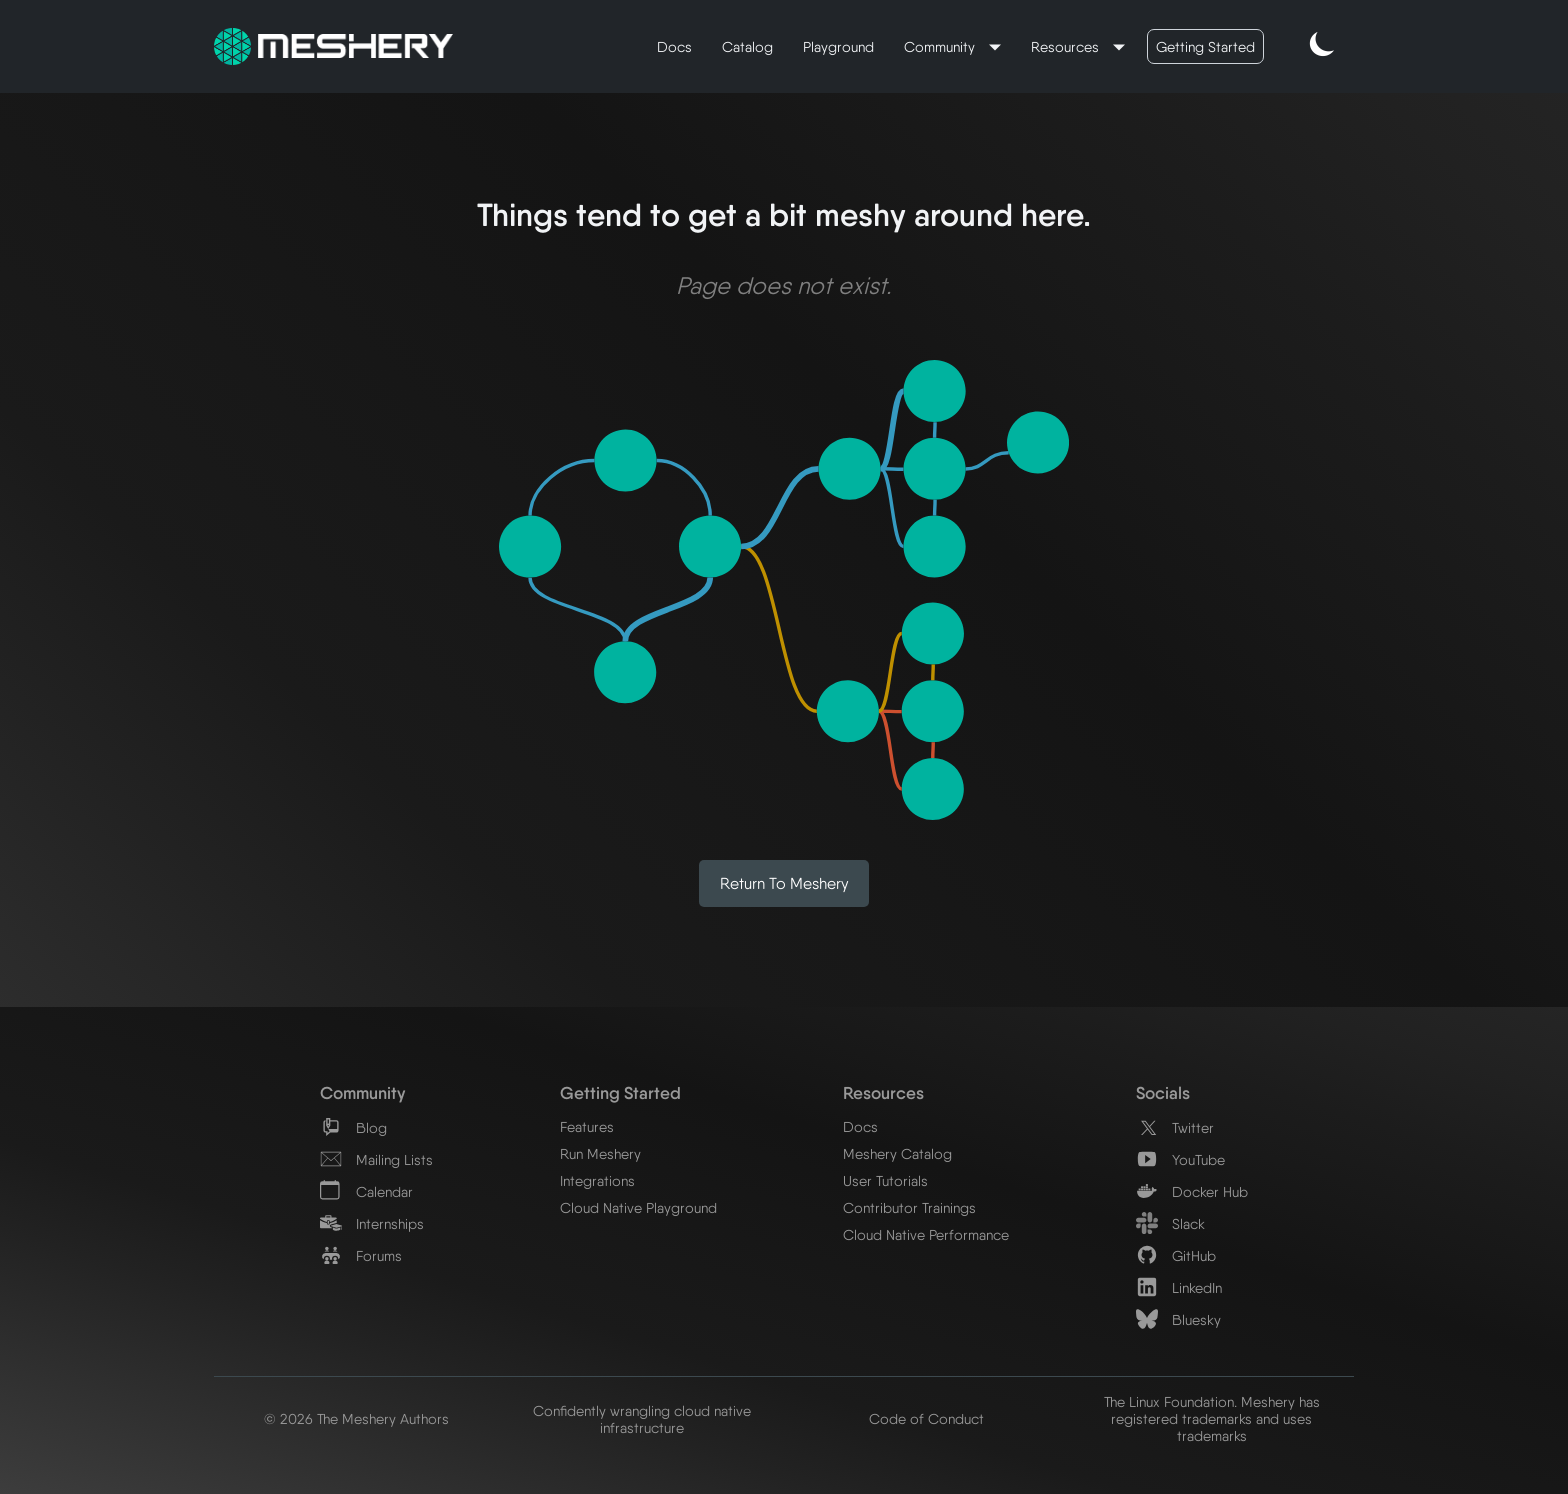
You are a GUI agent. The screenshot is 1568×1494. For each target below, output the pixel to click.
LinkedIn (1179, 1287)
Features (587, 1126)
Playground (838, 46)
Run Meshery (600, 1153)
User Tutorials (885, 1180)
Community (941, 46)
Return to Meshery (784, 883)
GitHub (1176, 1255)
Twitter (1175, 1127)
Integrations (597, 1180)
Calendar (366, 1191)
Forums (361, 1255)
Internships (372, 1223)
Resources (1067, 46)
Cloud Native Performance (926, 1234)
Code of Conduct (926, 1418)
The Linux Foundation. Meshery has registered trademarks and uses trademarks (1212, 1418)
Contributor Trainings (909, 1207)
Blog (353, 1127)
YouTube (1180, 1159)
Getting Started (1205, 46)
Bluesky (1178, 1319)
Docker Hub (1192, 1191)
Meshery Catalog (897, 1153)
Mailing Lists (376, 1159)
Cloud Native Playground (638, 1207)
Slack (1170, 1223)
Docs (674, 46)
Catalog (747, 46)
